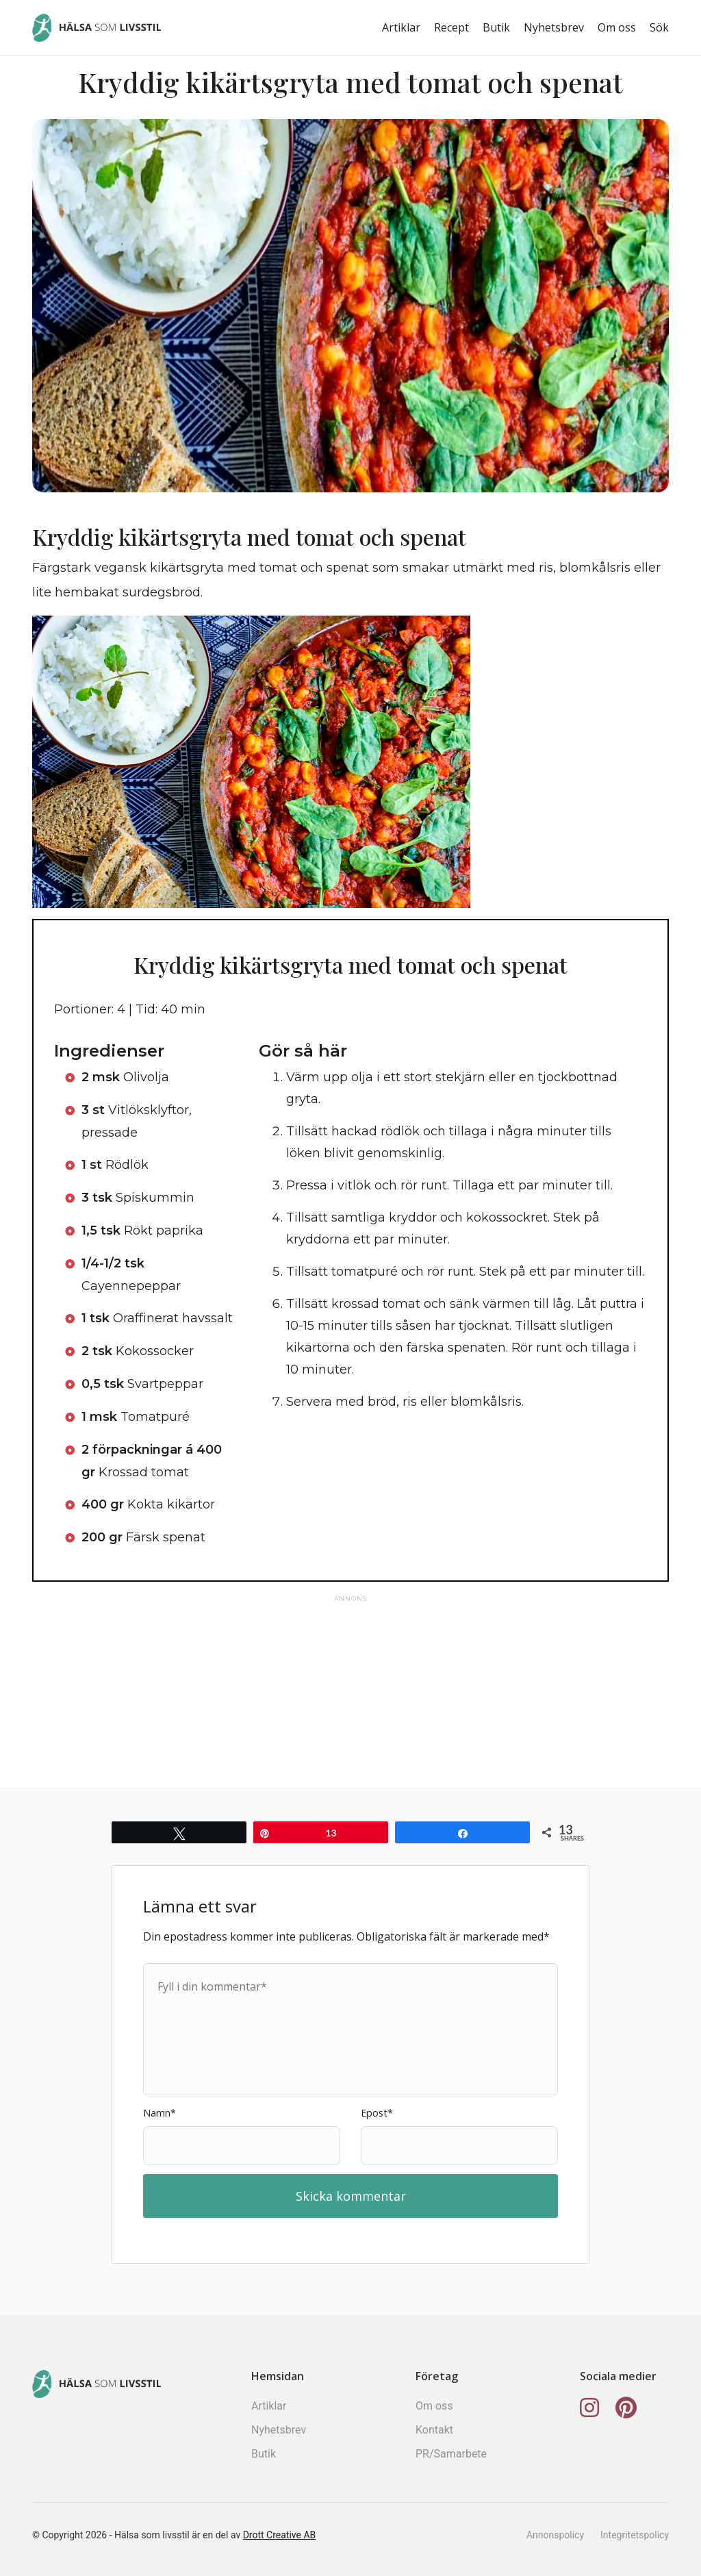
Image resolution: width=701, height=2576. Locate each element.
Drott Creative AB (279, 2534)
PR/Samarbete (451, 2453)
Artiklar (401, 27)
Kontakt (434, 2429)
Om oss (617, 27)
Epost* (377, 2112)
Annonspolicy (555, 2534)
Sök (659, 27)
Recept (451, 27)
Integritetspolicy (634, 2534)
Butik (496, 27)
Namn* (159, 2112)
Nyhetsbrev (554, 27)
